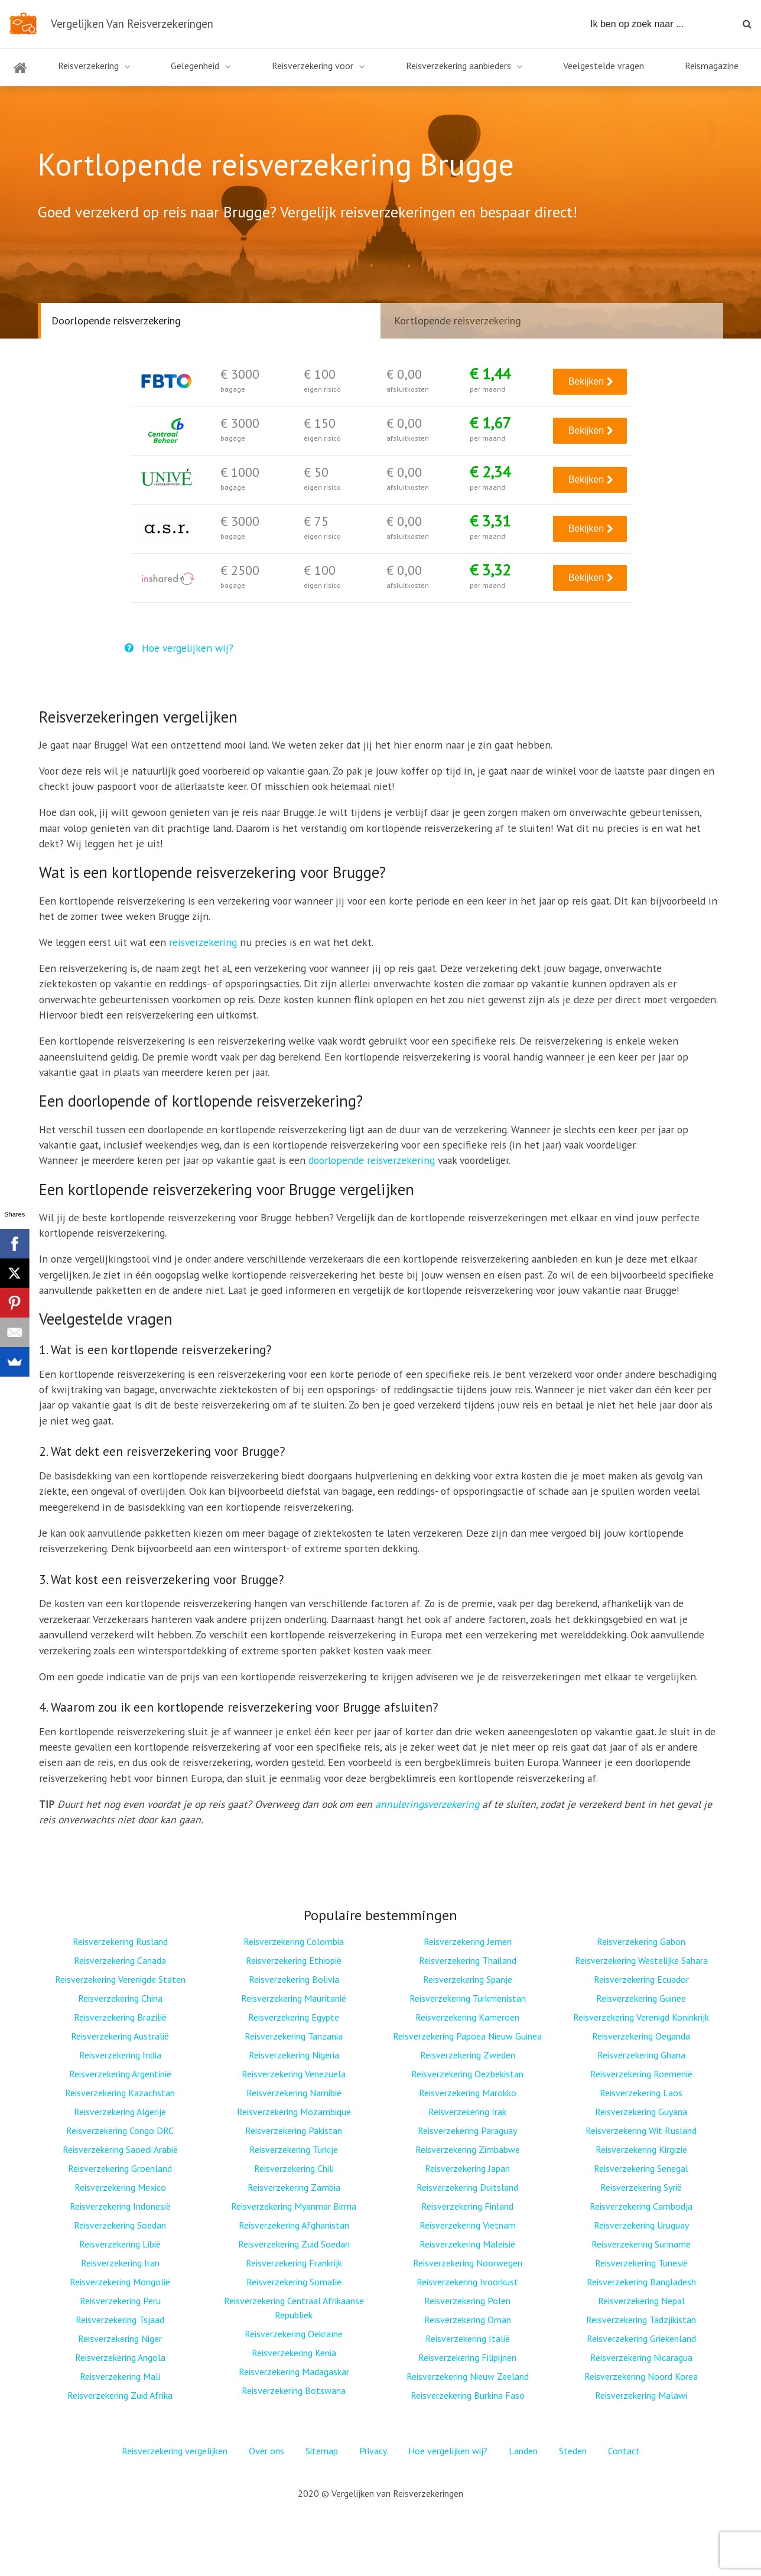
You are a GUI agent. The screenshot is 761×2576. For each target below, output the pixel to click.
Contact (624, 2451)
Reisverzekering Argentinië (120, 2074)
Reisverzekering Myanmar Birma (293, 2206)
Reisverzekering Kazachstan (120, 2093)
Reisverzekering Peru (120, 2301)
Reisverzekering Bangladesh (641, 2282)
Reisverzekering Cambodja (641, 2206)
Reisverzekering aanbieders (458, 65)
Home (20, 75)
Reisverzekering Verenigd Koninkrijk (641, 2017)
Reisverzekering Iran (120, 2263)
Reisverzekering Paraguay (467, 2130)
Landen (523, 2451)
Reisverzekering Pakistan (293, 2130)
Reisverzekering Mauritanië (293, 1998)
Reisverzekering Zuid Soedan (294, 2244)
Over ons (266, 2451)
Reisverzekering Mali (120, 2376)
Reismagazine (712, 65)
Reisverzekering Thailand (467, 1960)
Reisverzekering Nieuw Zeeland (467, 2376)
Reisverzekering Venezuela (294, 2074)
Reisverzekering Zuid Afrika (120, 2395)
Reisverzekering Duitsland (467, 2187)
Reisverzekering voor (312, 65)
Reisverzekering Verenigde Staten (120, 1979)
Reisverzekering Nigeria (294, 2055)
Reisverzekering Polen (467, 2301)
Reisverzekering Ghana (641, 2055)
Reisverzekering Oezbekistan (467, 2074)
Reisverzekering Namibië (294, 2093)
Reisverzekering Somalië (294, 2282)
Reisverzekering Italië (467, 2338)
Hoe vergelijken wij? (179, 648)
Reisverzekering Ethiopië (294, 1960)
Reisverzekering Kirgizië (641, 2149)
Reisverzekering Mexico (120, 2187)
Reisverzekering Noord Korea (641, 2376)
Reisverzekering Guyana (641, 2112)
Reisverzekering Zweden (467, 2055)
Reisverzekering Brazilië (120, 2017)
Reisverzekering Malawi (641, 2395)
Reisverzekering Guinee (641, 1998)
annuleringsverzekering (427, 1804)
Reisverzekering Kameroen (467, 2017)
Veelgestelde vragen (603, 65)
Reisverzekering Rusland (120, 1941)
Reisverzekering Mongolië (120, 2282)
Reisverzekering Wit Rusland (641, 2130)
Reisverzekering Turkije (293, 2149)
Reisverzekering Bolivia (294, 1979)
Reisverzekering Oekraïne (294, 2334)
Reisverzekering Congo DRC (120, 2130)
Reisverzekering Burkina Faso (468, 2395)
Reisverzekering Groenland (120, 2168)
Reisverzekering (88, 65)
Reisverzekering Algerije (120, 2112)
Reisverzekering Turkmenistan (467, 1998)
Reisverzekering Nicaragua (641, 2357)
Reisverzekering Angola (120, 2357)
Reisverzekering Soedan (120, 2225)
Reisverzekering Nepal (641, 2301)
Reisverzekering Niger (120, 2338)
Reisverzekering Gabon (641, 1941)
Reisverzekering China (120, 1998)
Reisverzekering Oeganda (641, 2036)
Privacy (373, 2451)
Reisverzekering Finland (467, 2206)
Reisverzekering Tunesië (641, 2263)
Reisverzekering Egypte (293, 2017)
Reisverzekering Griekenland (641, 2338)
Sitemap (321, 2451)
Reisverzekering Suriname (641, 2244)
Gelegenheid (195, 65)
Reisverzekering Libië (120, 2244)
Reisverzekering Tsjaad (120, 2319)
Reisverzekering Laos (641, 2093)
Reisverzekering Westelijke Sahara (641, 1960)
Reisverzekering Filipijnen (467, 2357)
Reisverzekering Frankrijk (294, 2263)
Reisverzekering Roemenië (641, 2074)
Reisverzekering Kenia (294, 2353)
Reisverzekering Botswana (294, 2390)
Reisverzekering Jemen (468, 1941)
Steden (573, 2451)
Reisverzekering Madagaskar (294, 2371)
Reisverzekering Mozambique (294, 2112)
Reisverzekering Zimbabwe (467, 2149)
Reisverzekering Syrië (641, 2187)
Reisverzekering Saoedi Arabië (120, 2149)
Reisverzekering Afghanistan (294, 2225)
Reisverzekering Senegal (641, 2168)
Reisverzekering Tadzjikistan (641, 2319)
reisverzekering (203, 942)
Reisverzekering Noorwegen (467, 2263)
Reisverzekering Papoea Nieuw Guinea (467, 2036)
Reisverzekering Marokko (467, 2093)
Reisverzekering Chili (294, 2168)
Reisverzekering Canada (120, 1960)
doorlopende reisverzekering (371, 1160)
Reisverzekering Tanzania (294, 2036)
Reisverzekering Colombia (293, 1941)
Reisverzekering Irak (467, 2112)
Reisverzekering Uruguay (641, 2225)
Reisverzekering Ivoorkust (467, 2282)
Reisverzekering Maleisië (467, 2244)
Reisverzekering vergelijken (174, 2451)
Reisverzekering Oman (467, 2319)
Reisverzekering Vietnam (467, 2225)
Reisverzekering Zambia (294, 2187)
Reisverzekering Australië (120, 2036)
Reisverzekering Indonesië (120, 2206)
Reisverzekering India (120, 2055)
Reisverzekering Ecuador (641, 1979)
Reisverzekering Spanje (467, 1979)
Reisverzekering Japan (467, 2168)
